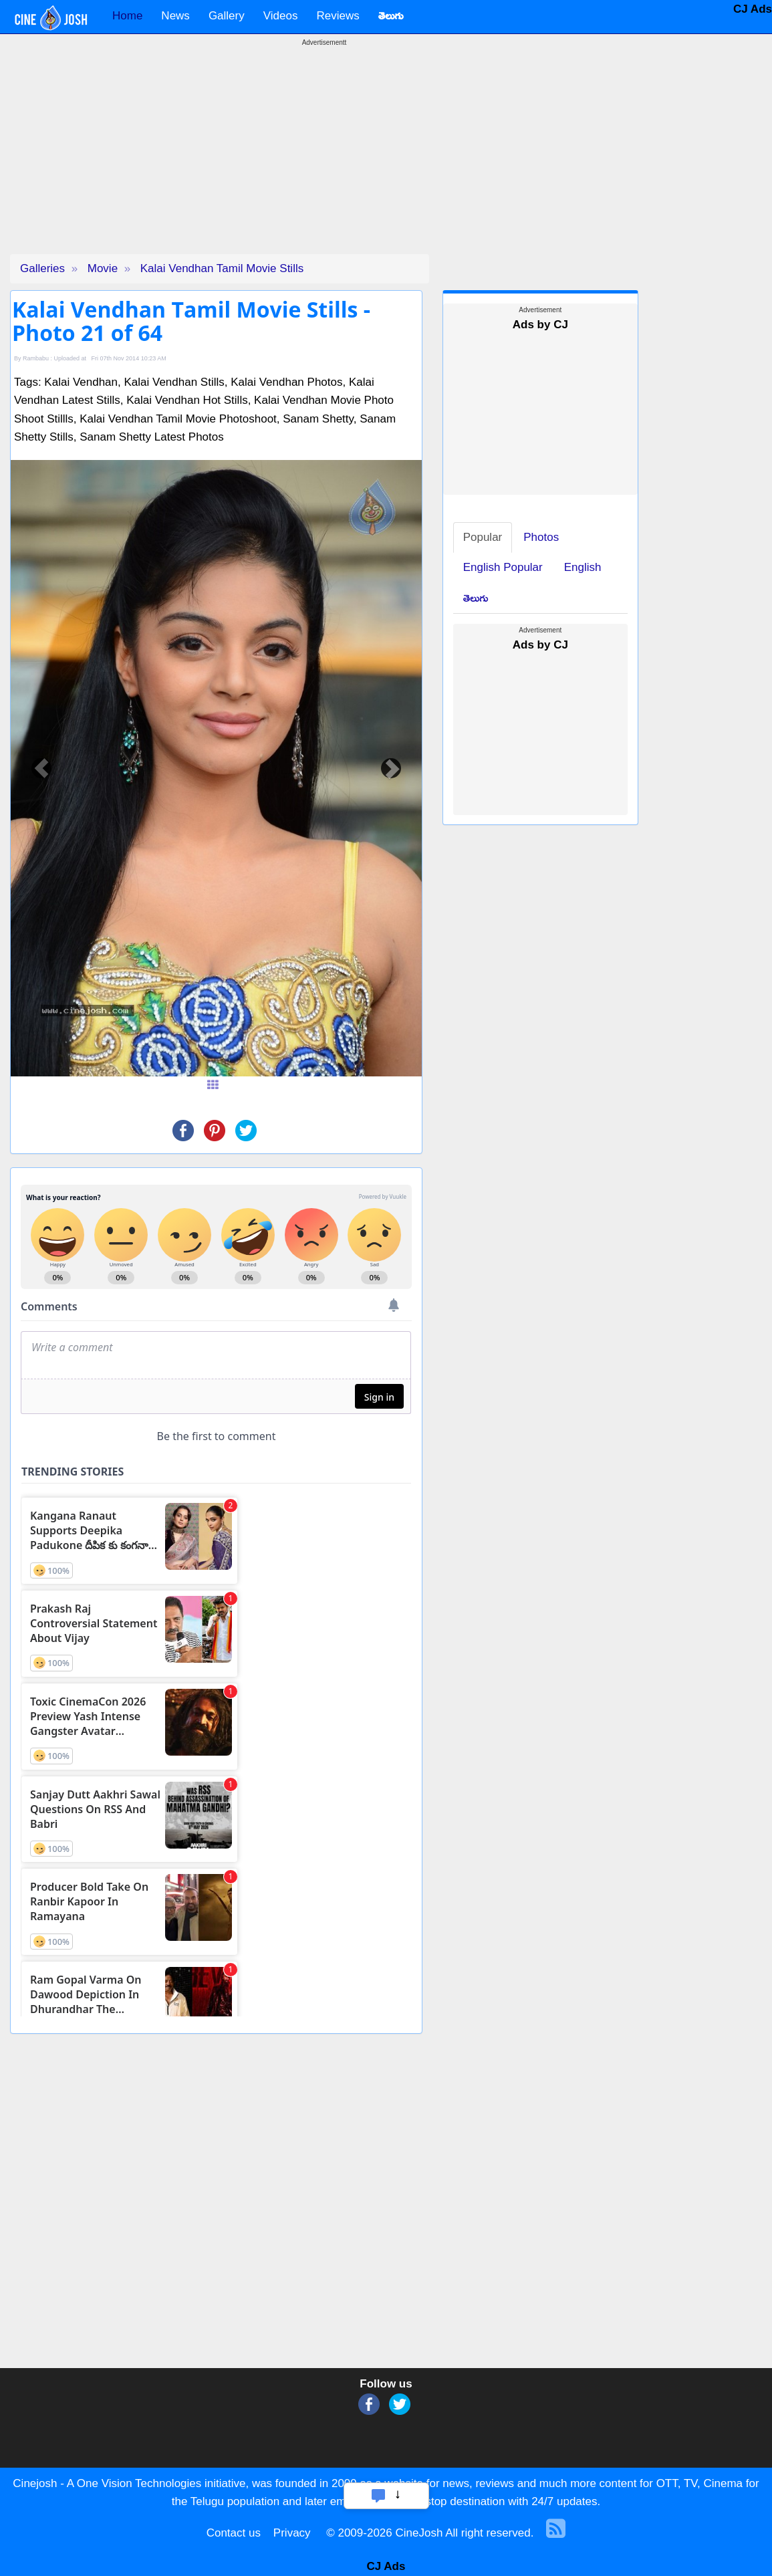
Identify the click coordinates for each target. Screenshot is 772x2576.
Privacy (292, 2533)
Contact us (234, 2533)
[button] (41, 768)
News (175, 15)
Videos (280, 15)
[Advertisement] (324, 160)
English (583, 567)
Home (127, 15)
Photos (541, 537)
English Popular (503, 567)
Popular (483, 537)
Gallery (227, 15)
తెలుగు (476, 598)
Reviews (337, 15)
